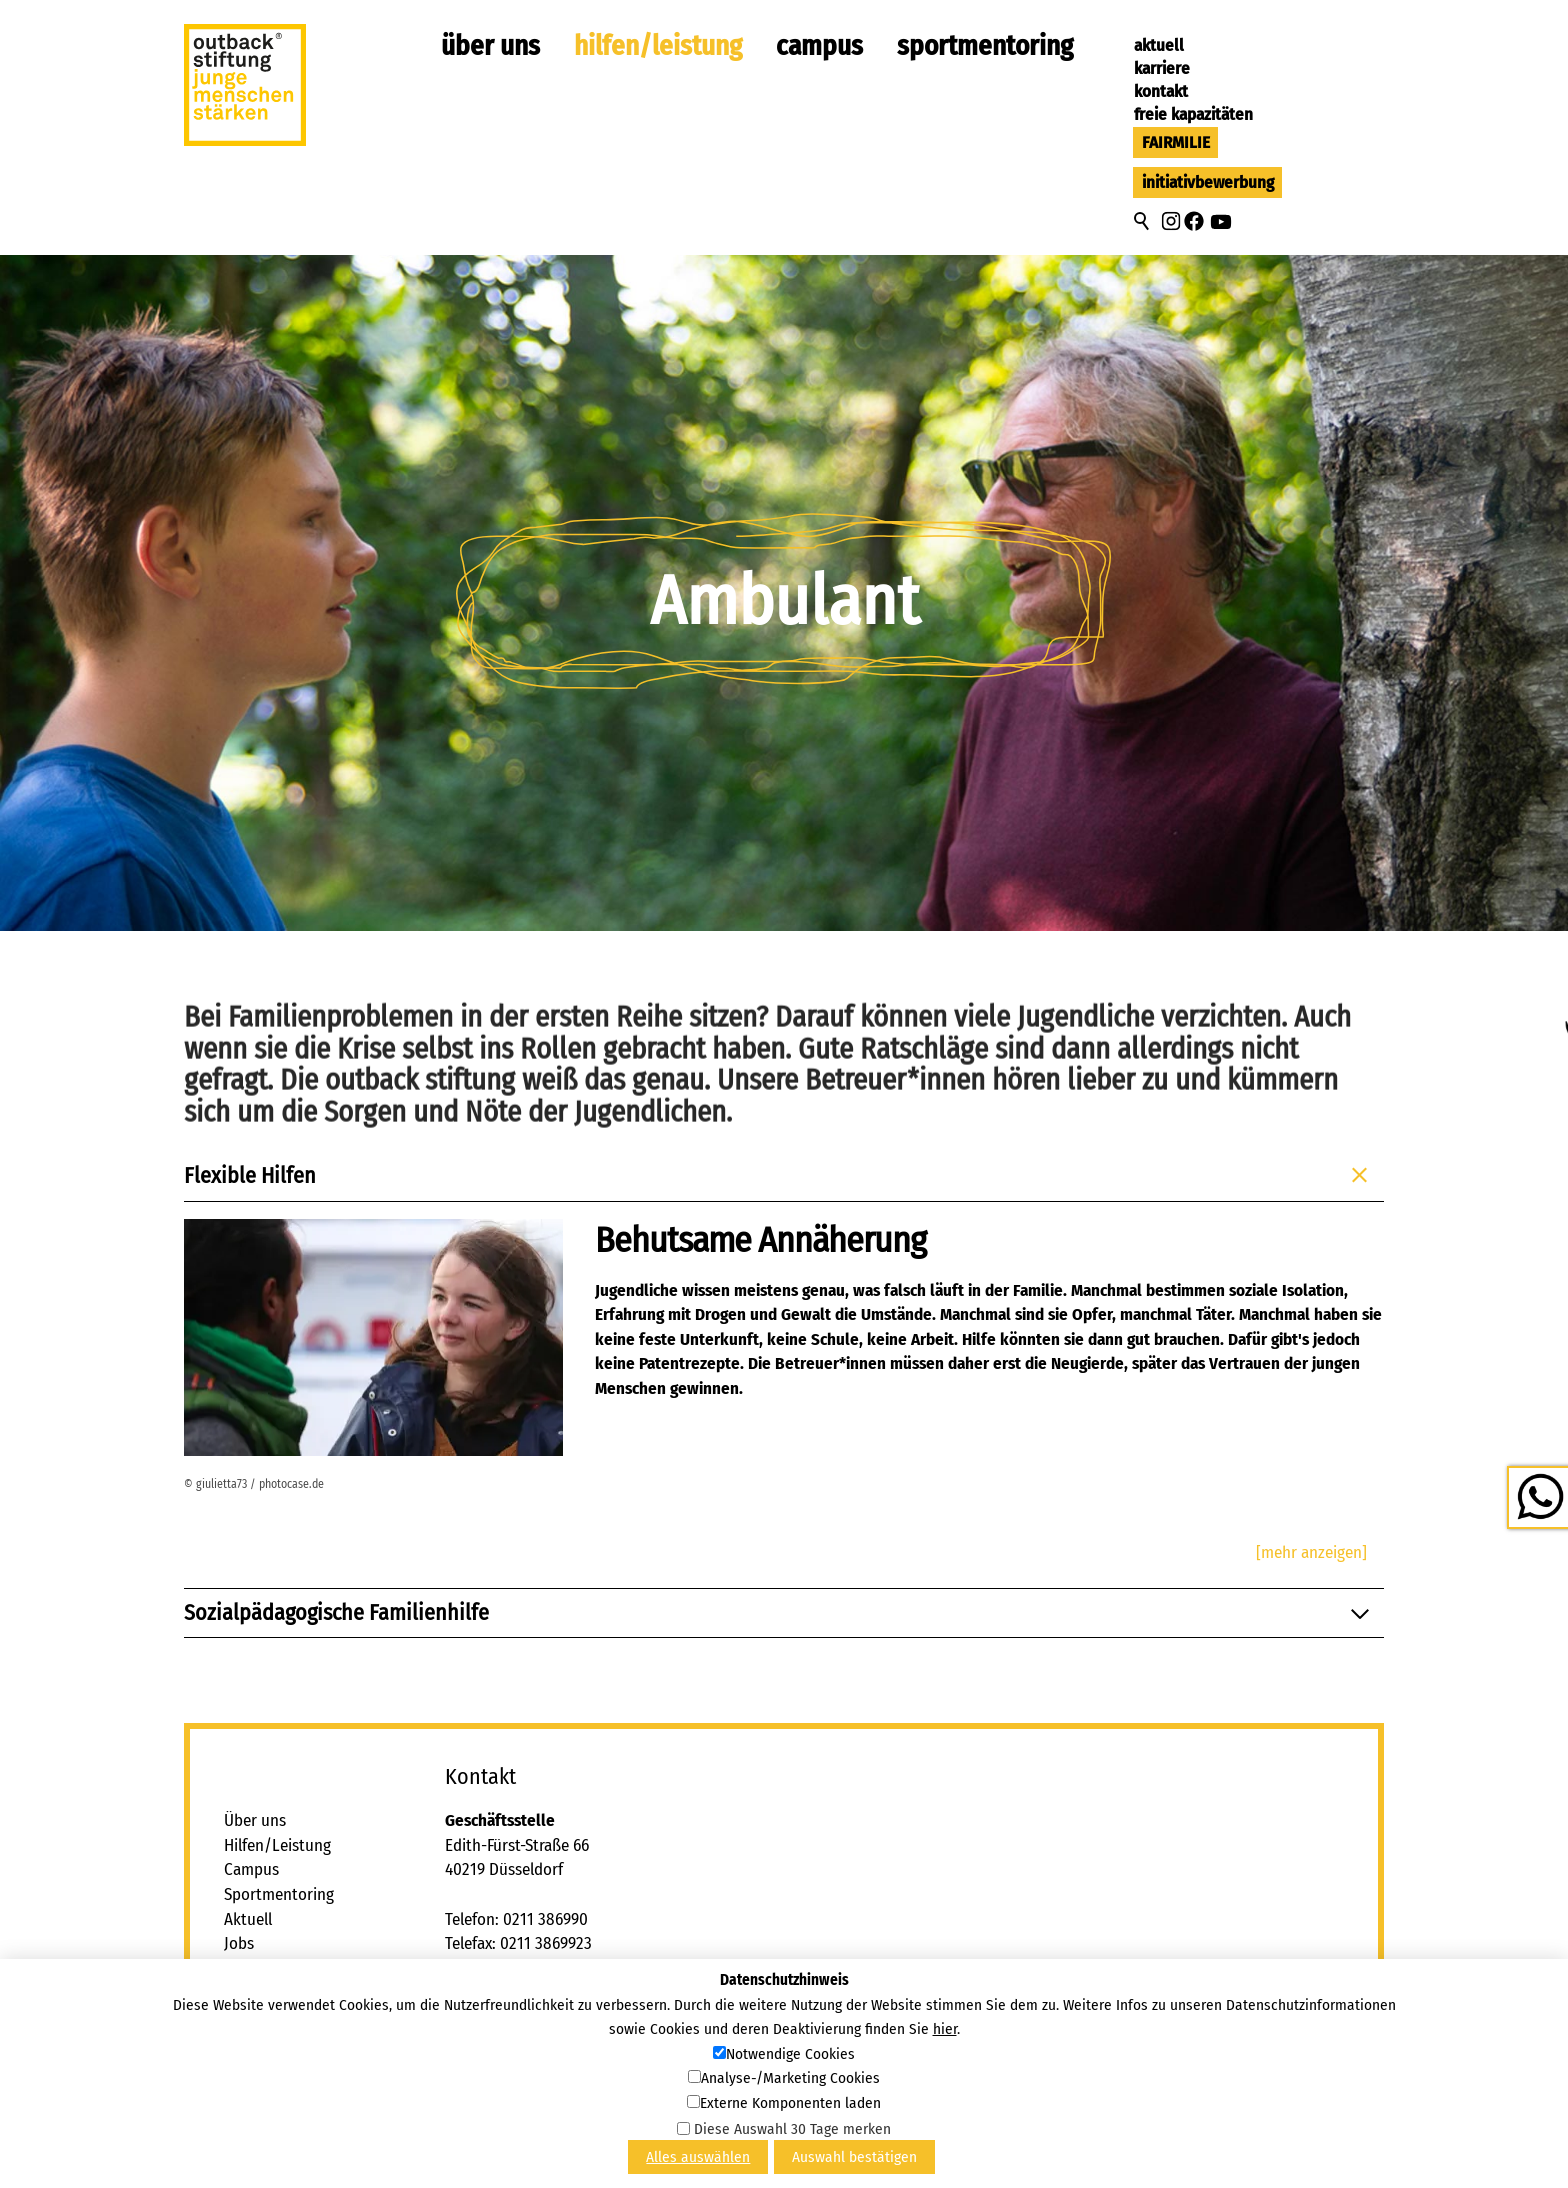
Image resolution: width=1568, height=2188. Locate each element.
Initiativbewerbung (1208, 182)
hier (945, 2029)
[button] (1171, 221)
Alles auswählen (698, 2157)
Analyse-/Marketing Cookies (790, 2078)
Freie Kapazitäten (1193, 114)
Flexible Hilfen (780, 1176)
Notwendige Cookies (790, 2054)
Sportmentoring (985, 46)
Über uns (490, 46)
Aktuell (1159, 45)
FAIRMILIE (1176, 142)
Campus (819, 46)
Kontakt (1161, 91)
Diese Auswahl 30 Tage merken (792, 2129)
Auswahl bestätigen (854, 2157)
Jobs (239, 1943)
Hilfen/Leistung (658, 46)
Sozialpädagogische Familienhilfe (780, 1613)
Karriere (1162, 68)
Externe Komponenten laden (790, 2103)
